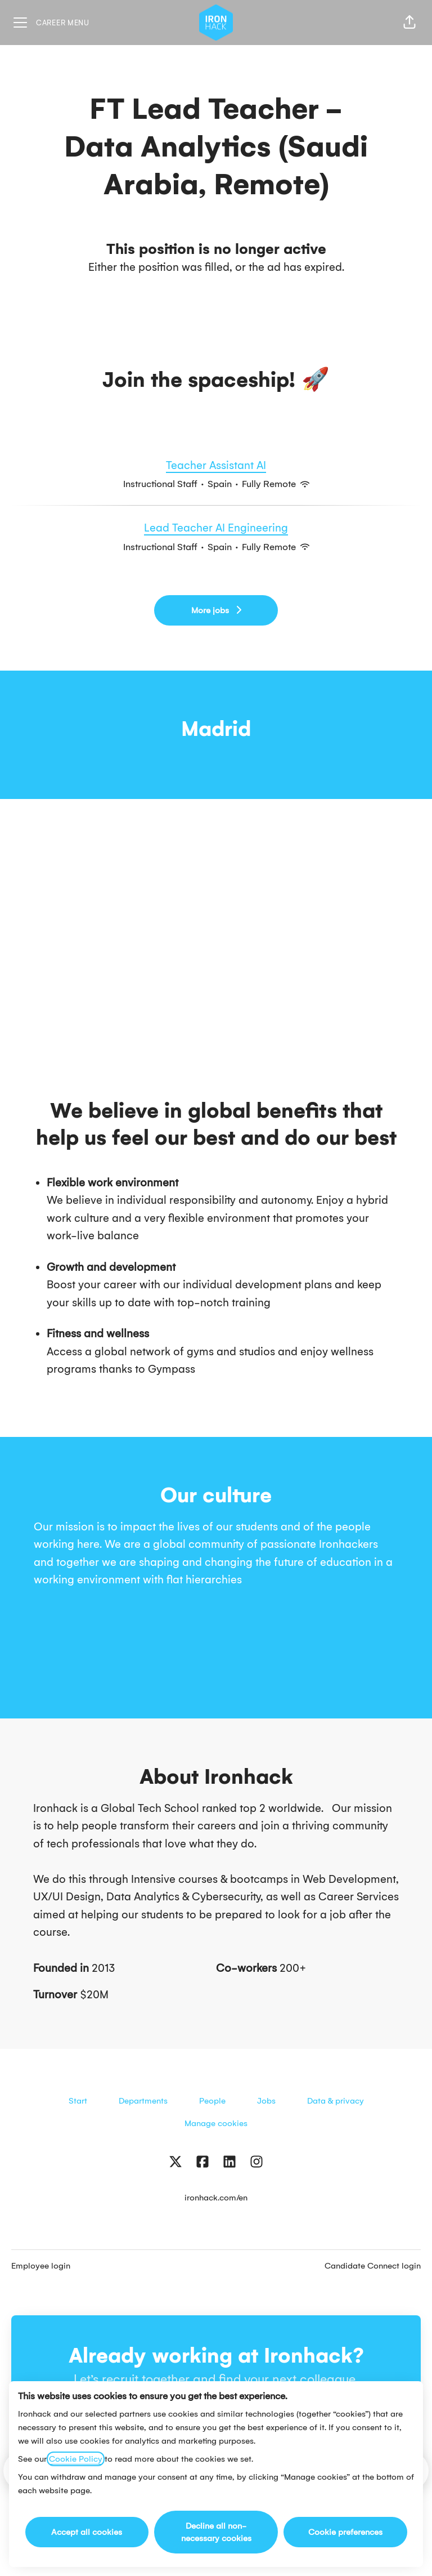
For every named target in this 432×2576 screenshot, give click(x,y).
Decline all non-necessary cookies (216, 2532)
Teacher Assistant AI (216, 466)
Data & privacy (335, 2101)
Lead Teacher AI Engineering (216, 528)
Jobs (266, 2101)
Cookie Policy (75, 2459)
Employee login (40, 2266)
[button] (409, 22)
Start (78, 2101)
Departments (143, 2101)
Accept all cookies (86, 2532)
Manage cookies (216, 2123)
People (212, 2101)
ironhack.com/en (216, 2198)
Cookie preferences (345, 2532)
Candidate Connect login (373, 2266)
